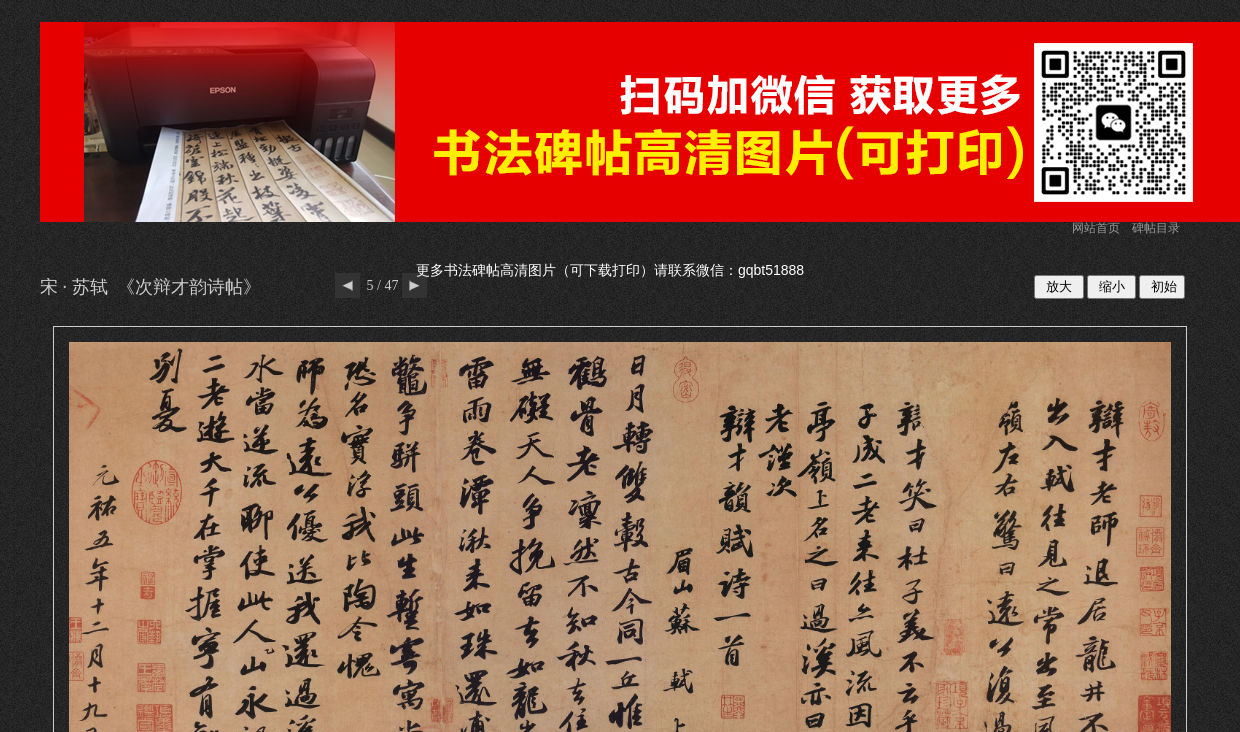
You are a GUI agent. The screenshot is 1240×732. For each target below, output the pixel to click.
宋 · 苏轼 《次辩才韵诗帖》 (150, 287)
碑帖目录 (1156, 228)
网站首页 (1096, 228)
